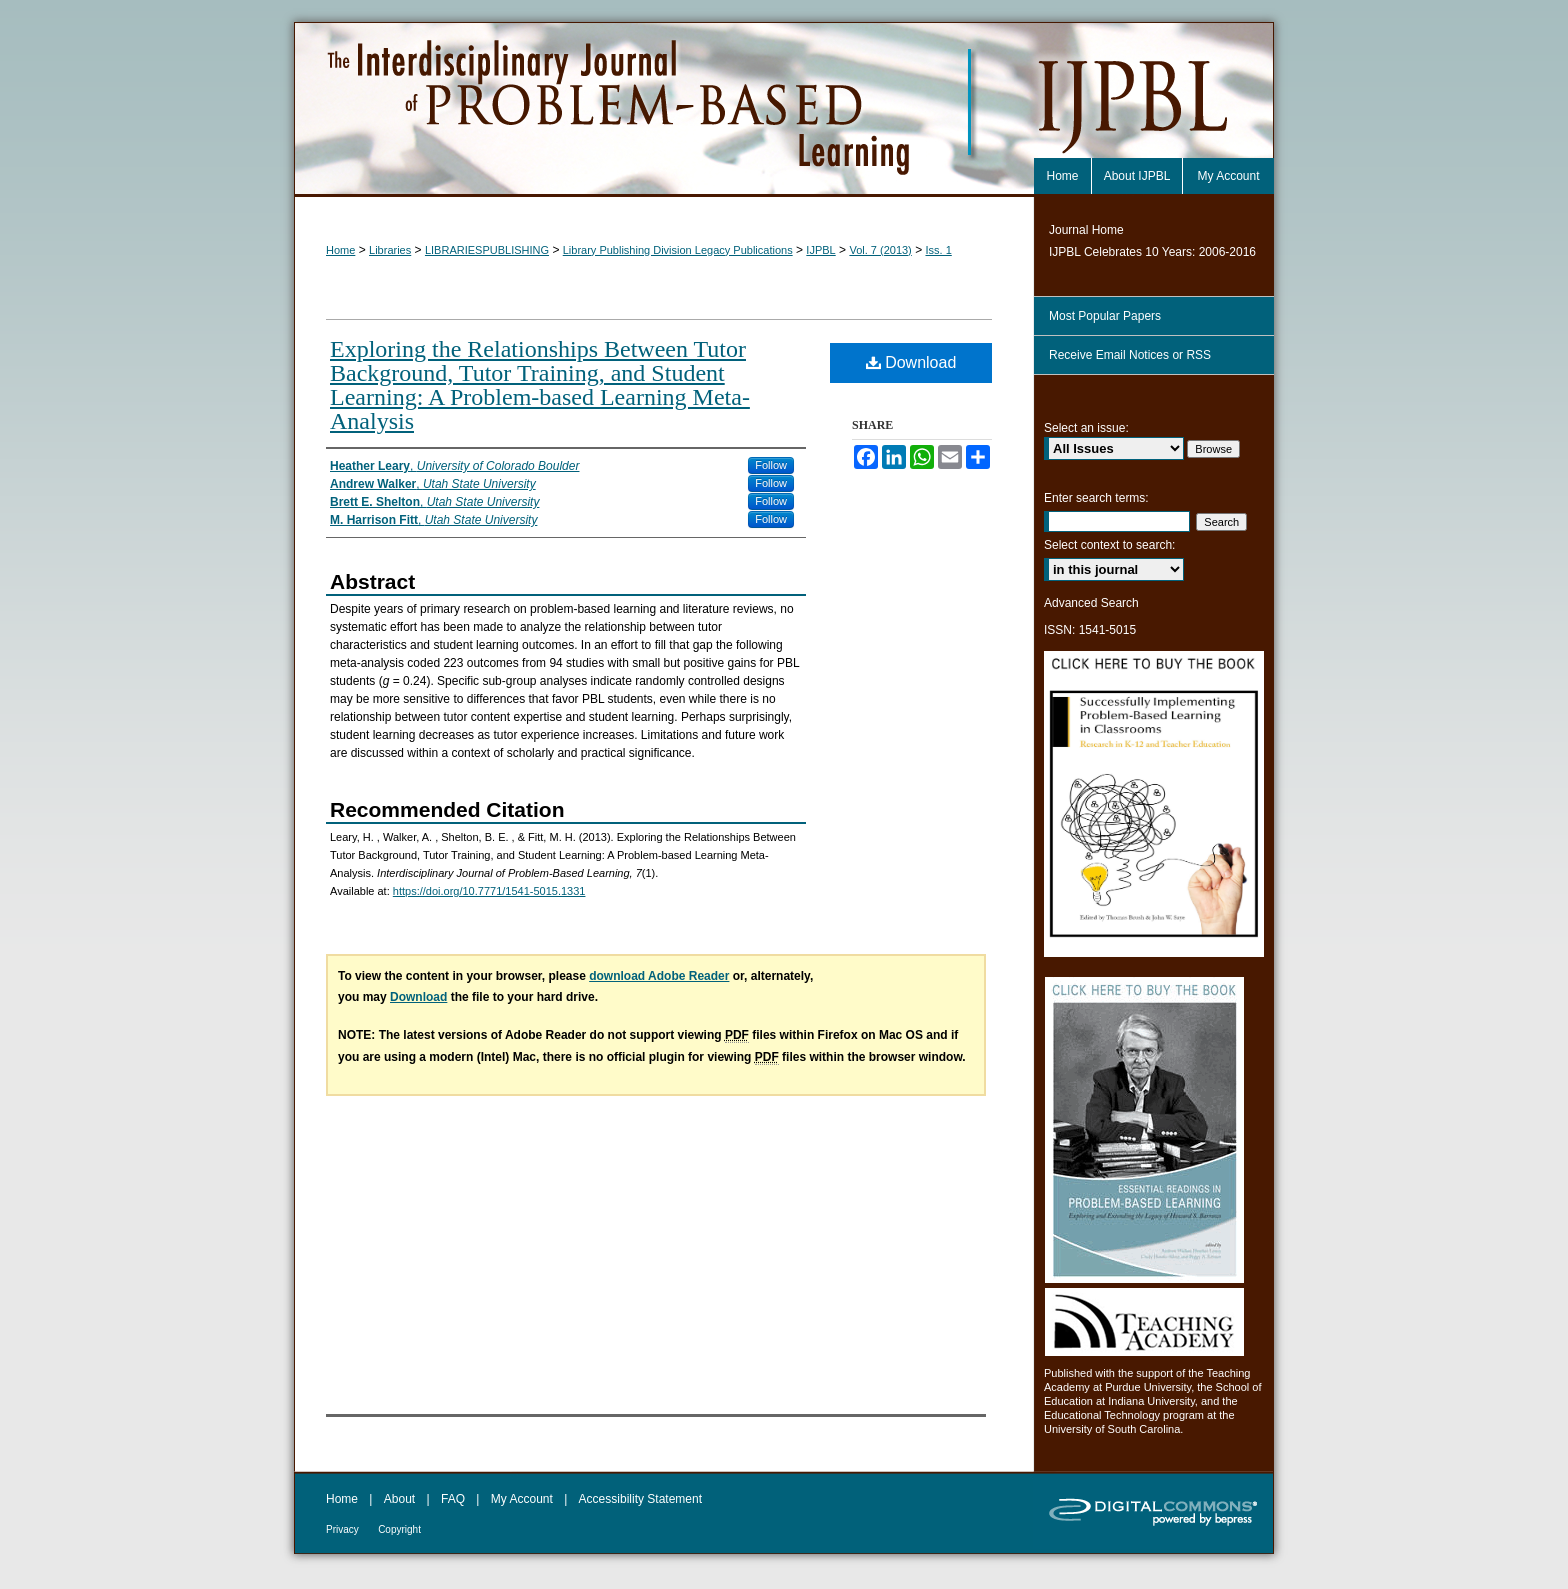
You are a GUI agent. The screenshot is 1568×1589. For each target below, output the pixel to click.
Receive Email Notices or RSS (1130, 355)
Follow (771, 465)
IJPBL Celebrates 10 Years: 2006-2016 (1152, 252)
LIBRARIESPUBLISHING (487, 250)
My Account (522, 1499)
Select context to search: (1109, 545)
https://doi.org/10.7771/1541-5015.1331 (489, 891)
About (399, 1499)
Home (340, 250)
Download (911, 362)
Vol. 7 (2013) (880, 250)
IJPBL (820, 250)
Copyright (399, 1529)
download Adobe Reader (659, 976)
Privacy (342, 1529)
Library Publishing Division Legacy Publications (678, 250)
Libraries (390, 250)
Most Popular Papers (1105, 316)
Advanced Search (1091, 603)
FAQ (453, 1499)
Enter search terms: (1096, 498)
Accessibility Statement (640, 1499)
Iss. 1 (938, 250)
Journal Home (1086, 230)
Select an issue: (1086, 428)
